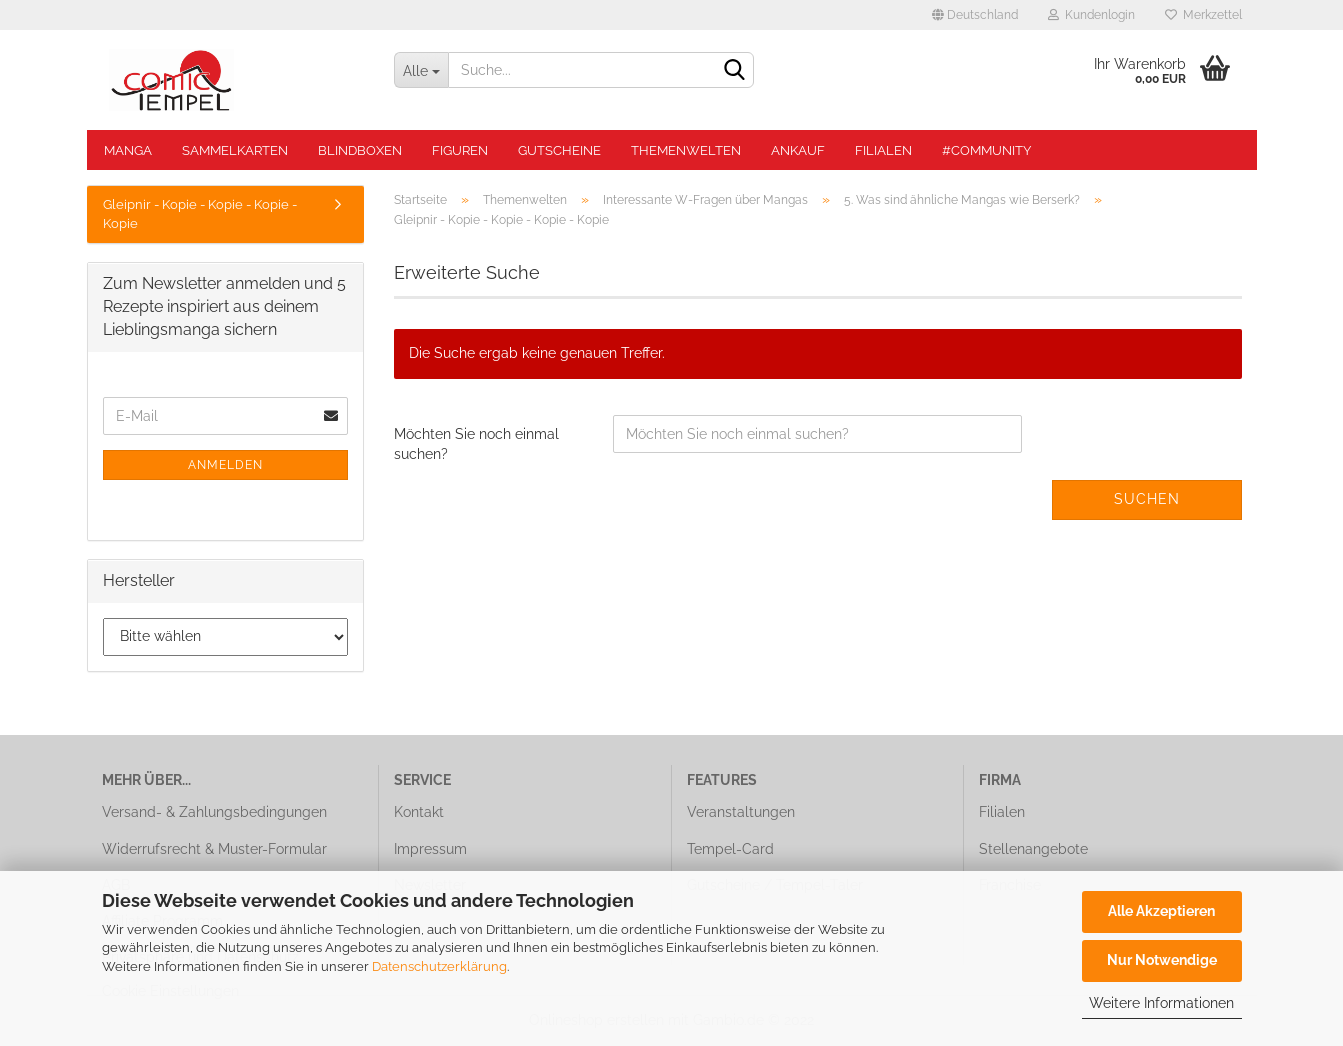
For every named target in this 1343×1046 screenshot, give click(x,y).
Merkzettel (1203, 15)
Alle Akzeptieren (1161, 911)
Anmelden (225, 465)
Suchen (1147, 499)
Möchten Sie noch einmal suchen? (476, 444)
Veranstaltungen (741, 812)
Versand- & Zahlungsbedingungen (214, 812)
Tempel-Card (730, 849)
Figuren (460, 150)
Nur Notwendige (1162, 960)
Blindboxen (360, 150)
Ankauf (798, 150)
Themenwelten (686, 150)
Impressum (430, 849)
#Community (986, 150)
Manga (128, 150)
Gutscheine (559, 150)
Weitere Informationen (1161, 1003)
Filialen (883, 150)
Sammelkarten (235, 150)
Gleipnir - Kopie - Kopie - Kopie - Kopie (200, 214)
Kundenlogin (1091, 15)
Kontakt (419, 812)
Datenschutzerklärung (439, 966)
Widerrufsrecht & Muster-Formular (214, 849)
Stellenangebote (1033, 849)
